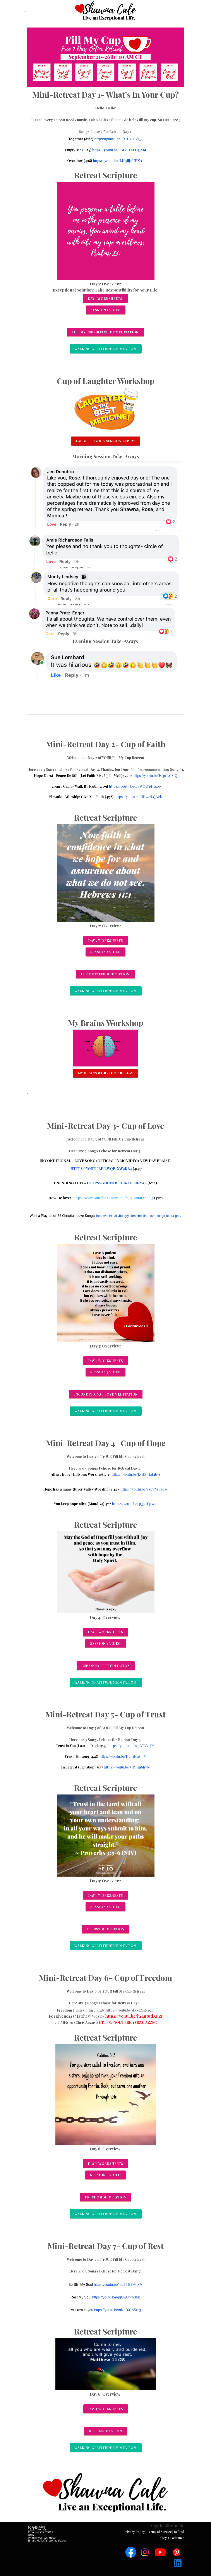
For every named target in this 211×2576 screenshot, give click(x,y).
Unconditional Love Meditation (106, 1394)
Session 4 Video (105, 1643)
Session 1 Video (106, 310)
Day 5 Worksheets (105, 1895)
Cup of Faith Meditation (105, 974)
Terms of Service (159, 2532)
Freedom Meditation (105, 2197)
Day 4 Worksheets (105, 1632)
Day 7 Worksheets (105, 2409)
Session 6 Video (105, 2175)
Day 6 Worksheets (105, 2164)
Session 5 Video (105, 1907)
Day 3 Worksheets (105, 1361)
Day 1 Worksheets (105, 299)
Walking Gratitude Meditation (105, 349)
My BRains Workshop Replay (105, 1073)
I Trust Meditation (105, 1929)
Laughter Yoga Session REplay (105, 441)
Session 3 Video (105, 1372)
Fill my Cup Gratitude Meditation (105, 332)
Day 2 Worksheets (105, 941)
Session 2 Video (105, 952)
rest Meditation (105, 2431)
